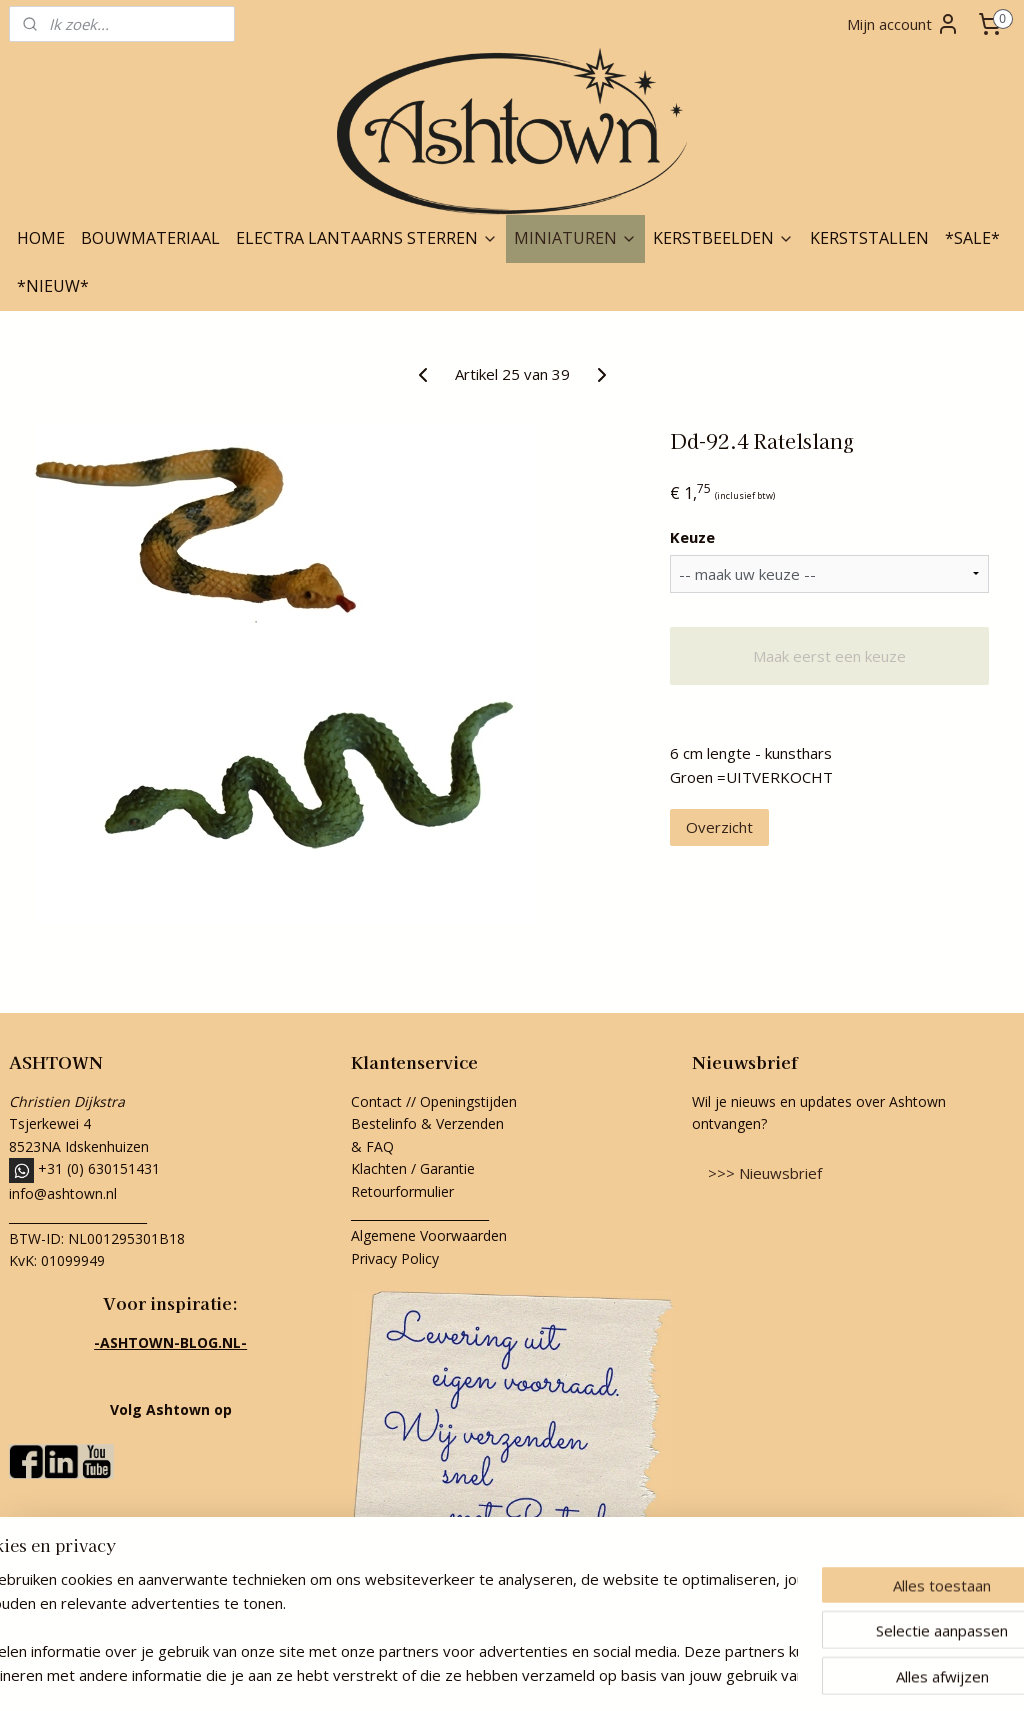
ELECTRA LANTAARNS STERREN (367, 238)
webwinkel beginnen (541, 1674)
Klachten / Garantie (413, 1168)
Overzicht (719, 827)
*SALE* (972, 238)
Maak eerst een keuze (829, 656)
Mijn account (903, 24)
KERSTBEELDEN (723, 238)
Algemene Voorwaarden (429, 1235)
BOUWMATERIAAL (150, 238)
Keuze (692, 537)
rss (464, 1674)
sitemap (422, 1674)
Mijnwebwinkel (715, 1674)
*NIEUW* (53, 286)
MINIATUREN (575, 238)
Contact (376, 1101)
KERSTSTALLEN (869, 238)
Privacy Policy (395, 1258)
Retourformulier (404, 1191)
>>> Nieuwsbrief (765, 1173)
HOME (41, 238)
